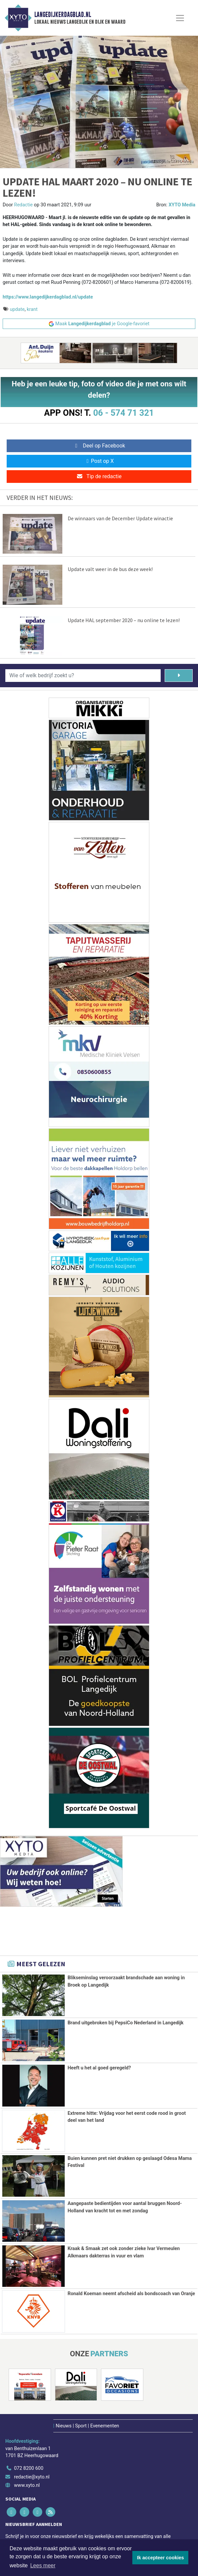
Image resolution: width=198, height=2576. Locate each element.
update (17, 309)
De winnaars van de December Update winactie (120, 518)
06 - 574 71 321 (123, 413)
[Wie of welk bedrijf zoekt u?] (83, 675)
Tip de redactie (98, 476)
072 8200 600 (28, 2467)
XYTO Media (182, 205)
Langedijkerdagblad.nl (62, 14)
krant (32, 309)
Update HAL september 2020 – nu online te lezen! (124, 620)
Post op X (99, 461)
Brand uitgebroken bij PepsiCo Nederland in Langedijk (126, 2023)
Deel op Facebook (99, 445)
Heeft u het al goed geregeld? (99, 2068)
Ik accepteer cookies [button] (160, 2557)
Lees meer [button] (43, 2565)
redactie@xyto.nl (32, 2475)
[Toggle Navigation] (180, 18)
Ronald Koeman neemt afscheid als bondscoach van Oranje (131, 2293)
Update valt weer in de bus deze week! (110, 569)
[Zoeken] (179, 675)
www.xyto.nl (27, 2484)
